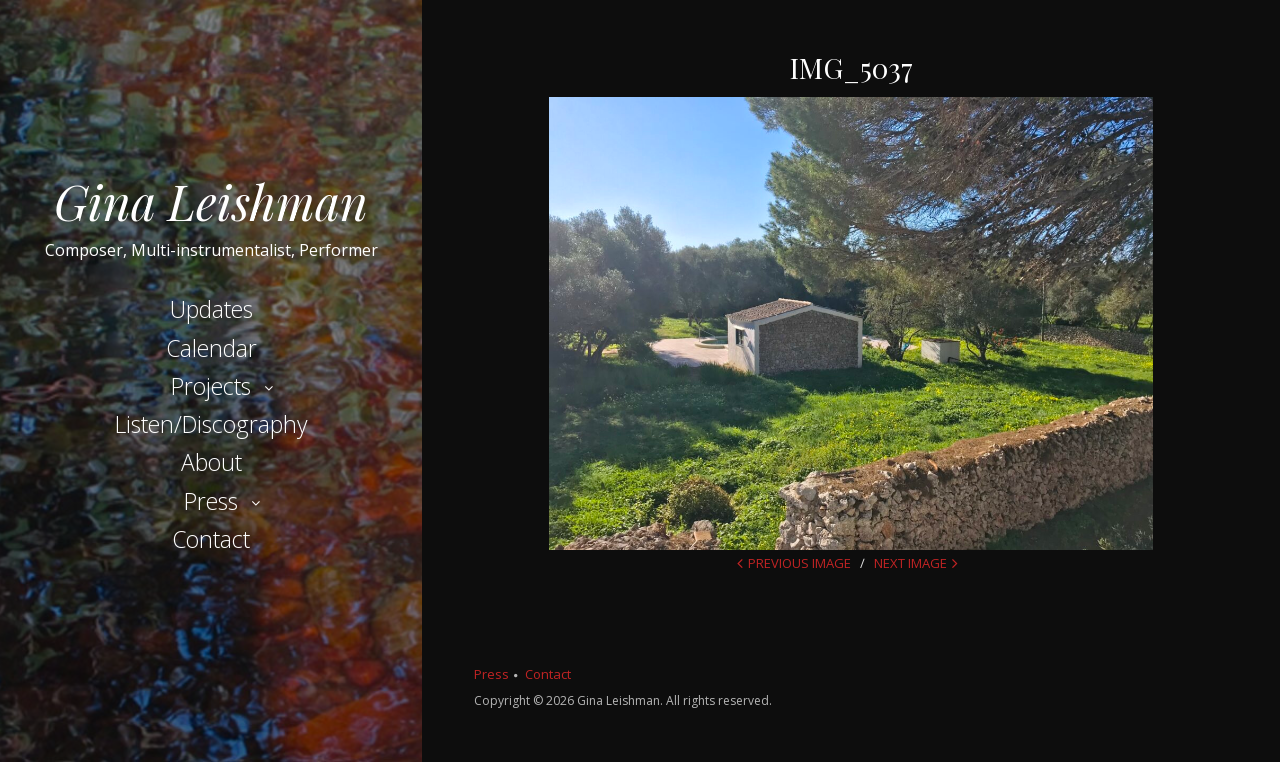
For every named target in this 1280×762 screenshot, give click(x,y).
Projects (211, 386)
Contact (211, 539)
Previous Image (799, 563)
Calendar (211, 348)
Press (211, 501)
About (211, 462)
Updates (211, 309)
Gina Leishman (211, 201)
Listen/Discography (211, 424)
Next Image (910, 563)
